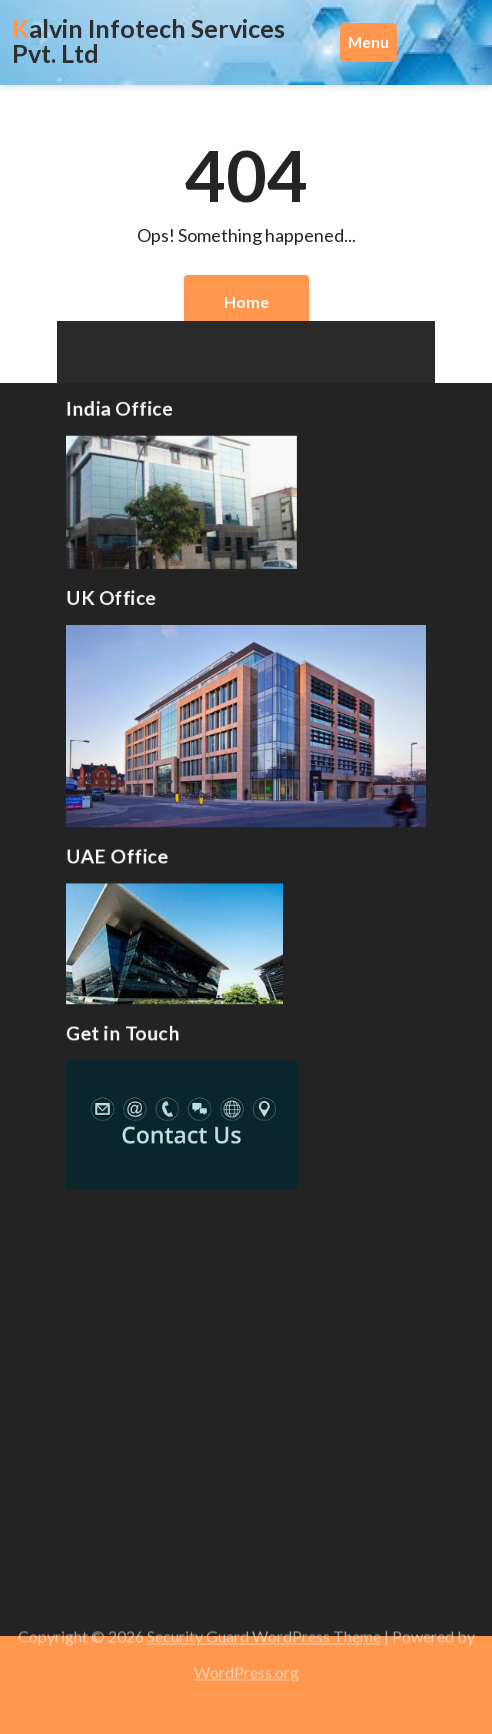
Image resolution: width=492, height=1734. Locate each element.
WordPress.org (246, 1665)
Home (246, 301)
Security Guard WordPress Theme (264, 1629)
